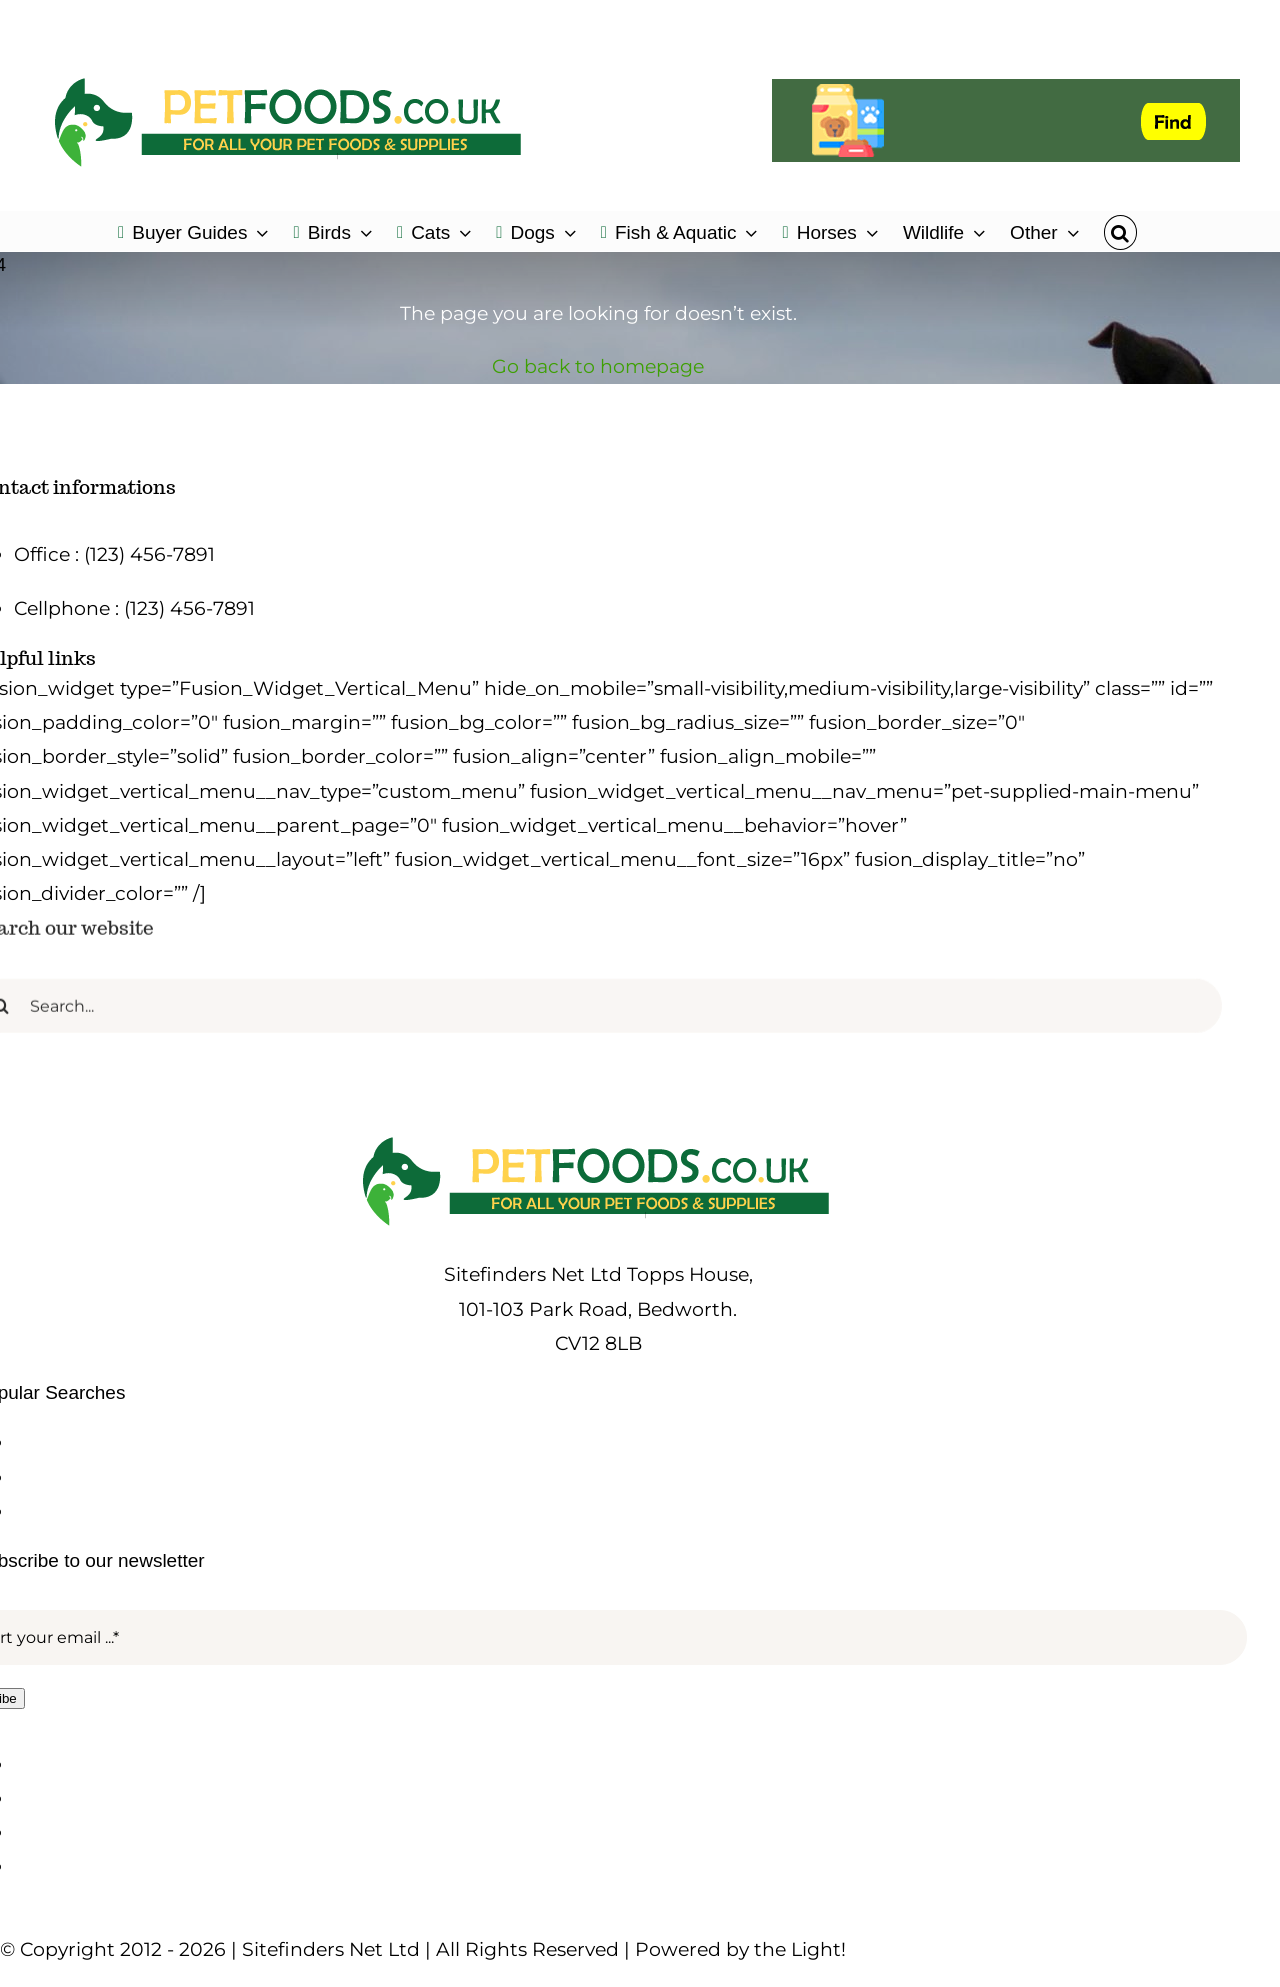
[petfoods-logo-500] (598, 1136)
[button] (1120, 231)
